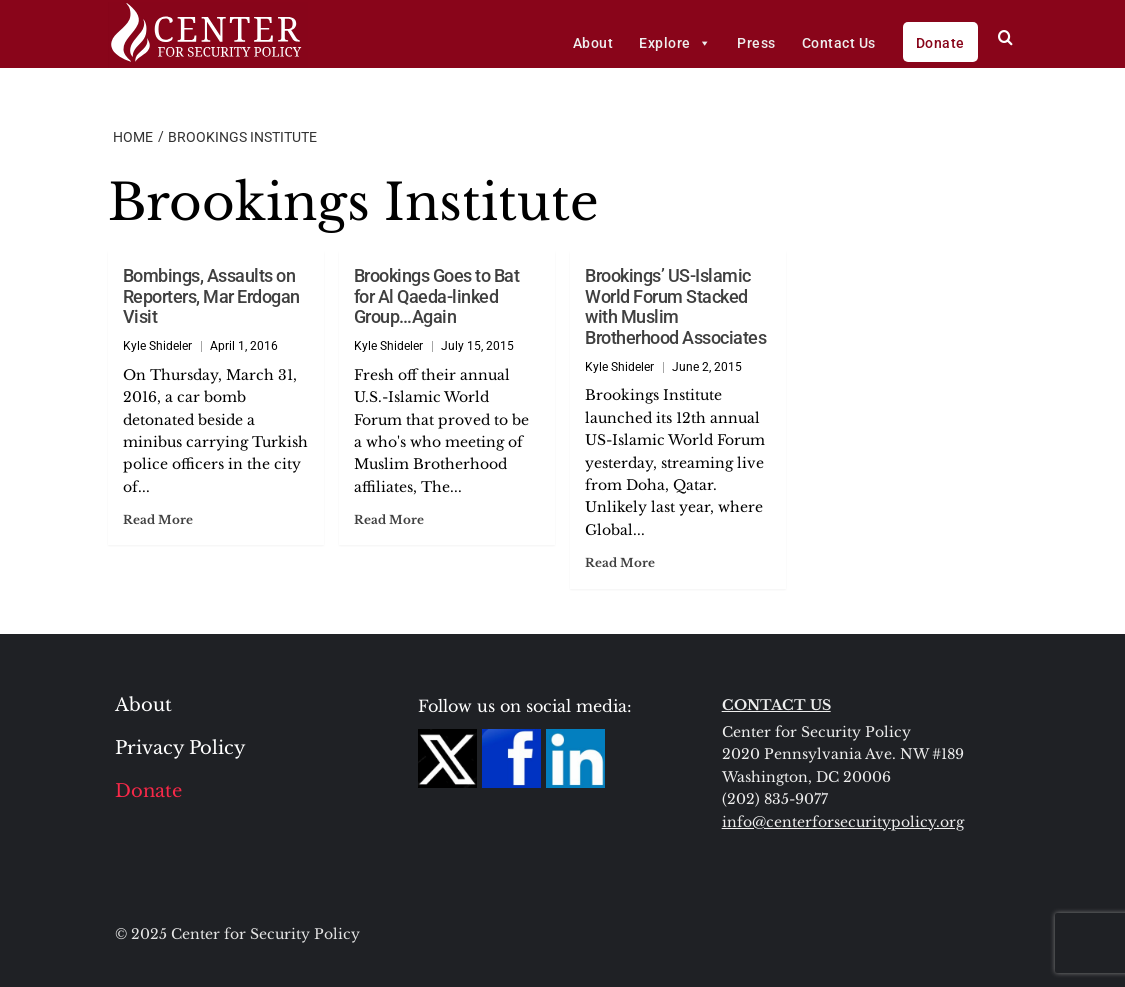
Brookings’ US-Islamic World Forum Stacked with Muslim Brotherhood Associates (675, 306)
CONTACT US (776, 705)
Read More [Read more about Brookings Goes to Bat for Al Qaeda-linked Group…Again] (389, 519)
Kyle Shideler (157, 346)
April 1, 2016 (244, 346)
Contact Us (839, 43)
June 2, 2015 (707, 367)
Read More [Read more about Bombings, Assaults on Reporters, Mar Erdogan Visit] (158, 519)
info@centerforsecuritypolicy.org (843, 822)
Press (756, 43)
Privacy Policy (180, 748)
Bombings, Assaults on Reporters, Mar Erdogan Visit (211, 296)
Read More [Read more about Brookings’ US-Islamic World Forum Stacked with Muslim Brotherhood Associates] (620, 562)
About (593, 43)
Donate (940, 43)
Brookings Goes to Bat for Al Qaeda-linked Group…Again (437, 296)
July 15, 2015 (477, 346)
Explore (675, 43)
